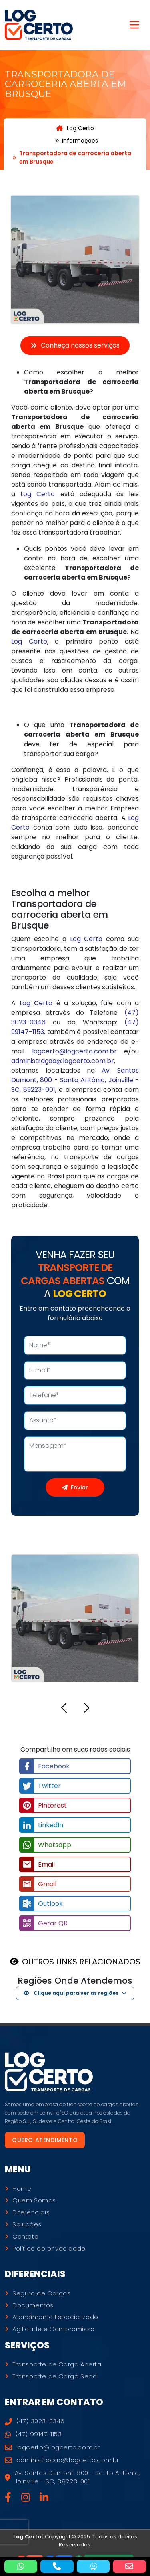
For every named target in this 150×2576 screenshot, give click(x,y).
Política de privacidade (49, 2249)
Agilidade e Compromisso (53, 2329)
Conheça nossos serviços (75, 345)
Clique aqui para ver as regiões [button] (71, 1993)
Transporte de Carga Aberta (57, 2364)
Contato (25, 2237)
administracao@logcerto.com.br (62, 2460)
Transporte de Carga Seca (54, 2376)
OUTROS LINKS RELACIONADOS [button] (81, 1961)
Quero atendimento (45, 2140)
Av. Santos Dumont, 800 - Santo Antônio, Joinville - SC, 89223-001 (75, 1080)
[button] (64, 1709)
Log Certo (75, 128)
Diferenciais (31, 2212)
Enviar (75, 1487)
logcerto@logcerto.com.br (74, 1051)
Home (21, 2189)
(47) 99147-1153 (33, 2434)
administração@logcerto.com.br (62, 1060)
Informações (80, 141)
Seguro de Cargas (41, 2293)
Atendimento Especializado (55, 2317)
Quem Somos (34, 2200)
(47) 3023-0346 (35, 2421)
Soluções (27, 2224)
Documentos (33, 2305)
